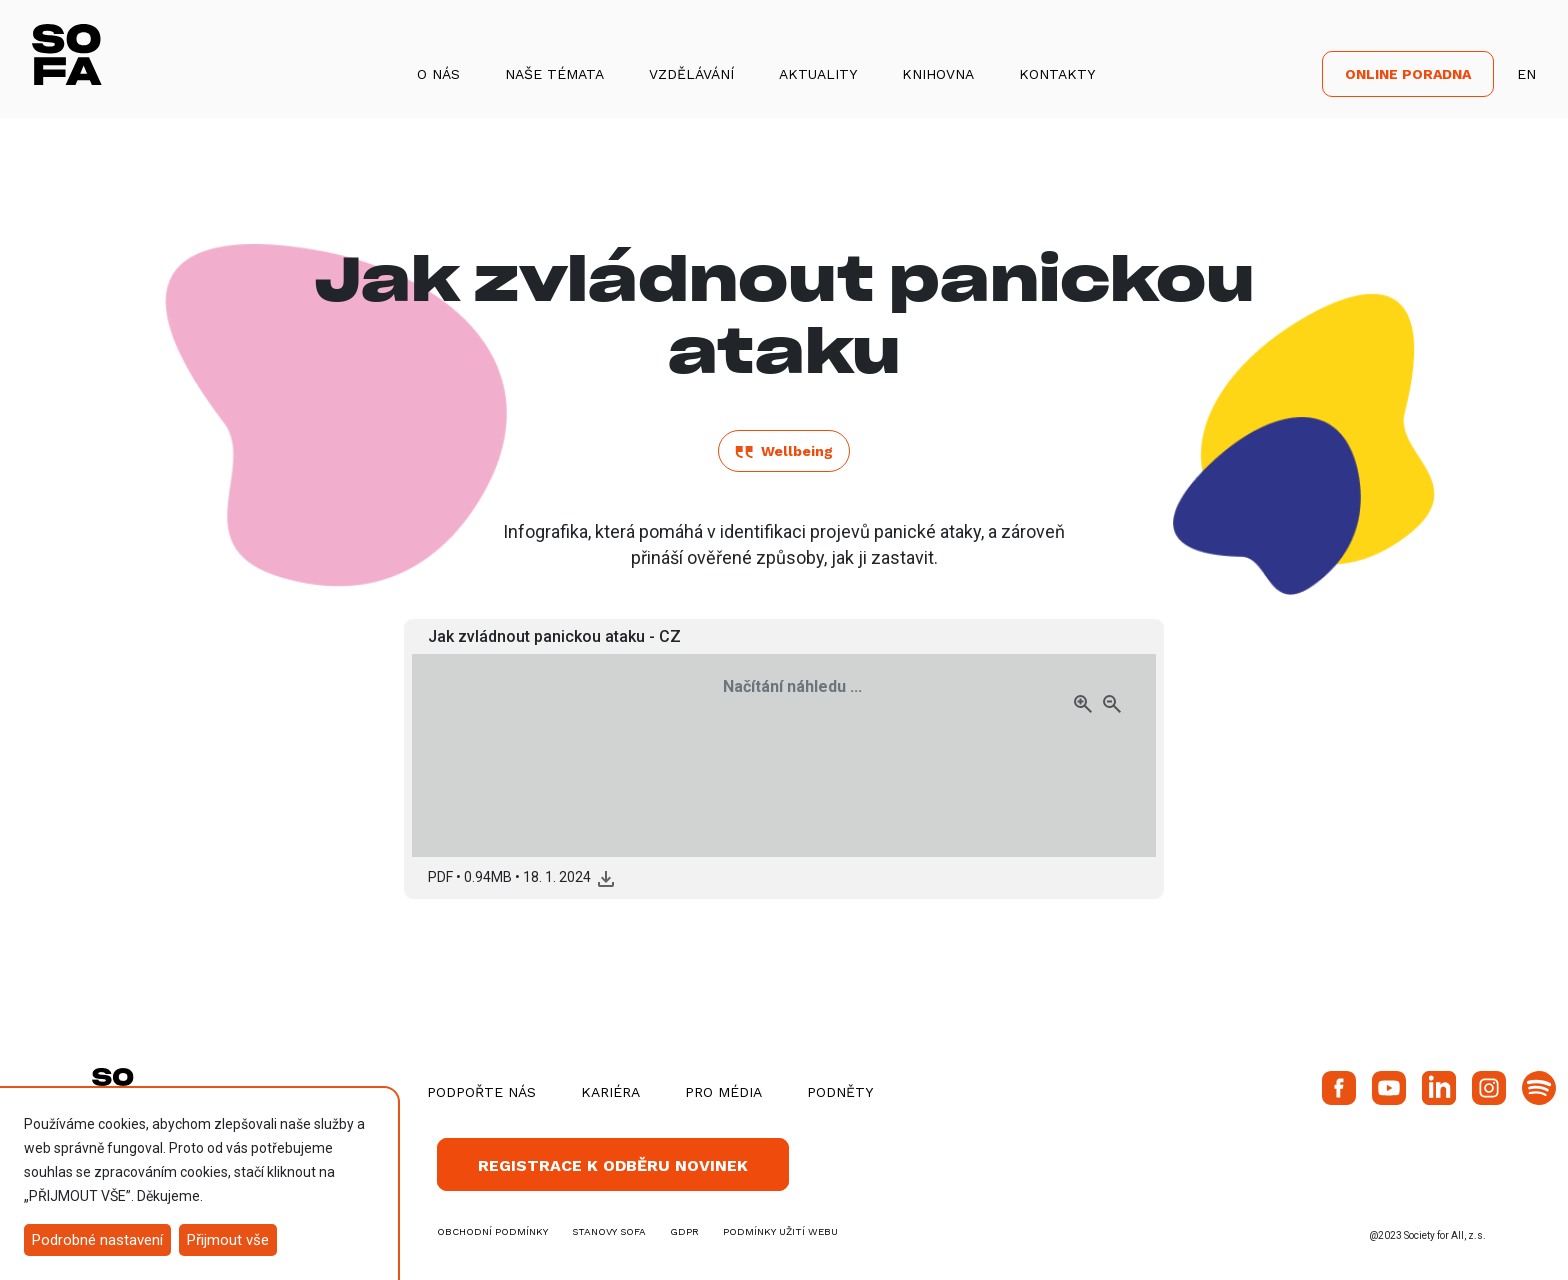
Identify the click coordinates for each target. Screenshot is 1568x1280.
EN (1526, 74)
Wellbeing (784, 451)
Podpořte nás (481, 1092)
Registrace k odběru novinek (613, 1165)
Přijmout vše (228, 1240)
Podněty (840, 1092)
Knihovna (938, 74)
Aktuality (818, 74)
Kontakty (1057, 74)
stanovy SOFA (609, 1231)
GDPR (684, 1231)
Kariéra (610, 1092)
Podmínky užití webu (780, 1231)
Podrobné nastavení (97, 1240)
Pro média (723, 1092)
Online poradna (1408, 74)
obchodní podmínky (492, 1231)
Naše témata (554, 74)
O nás (438, 74)
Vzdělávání (691, 74)
